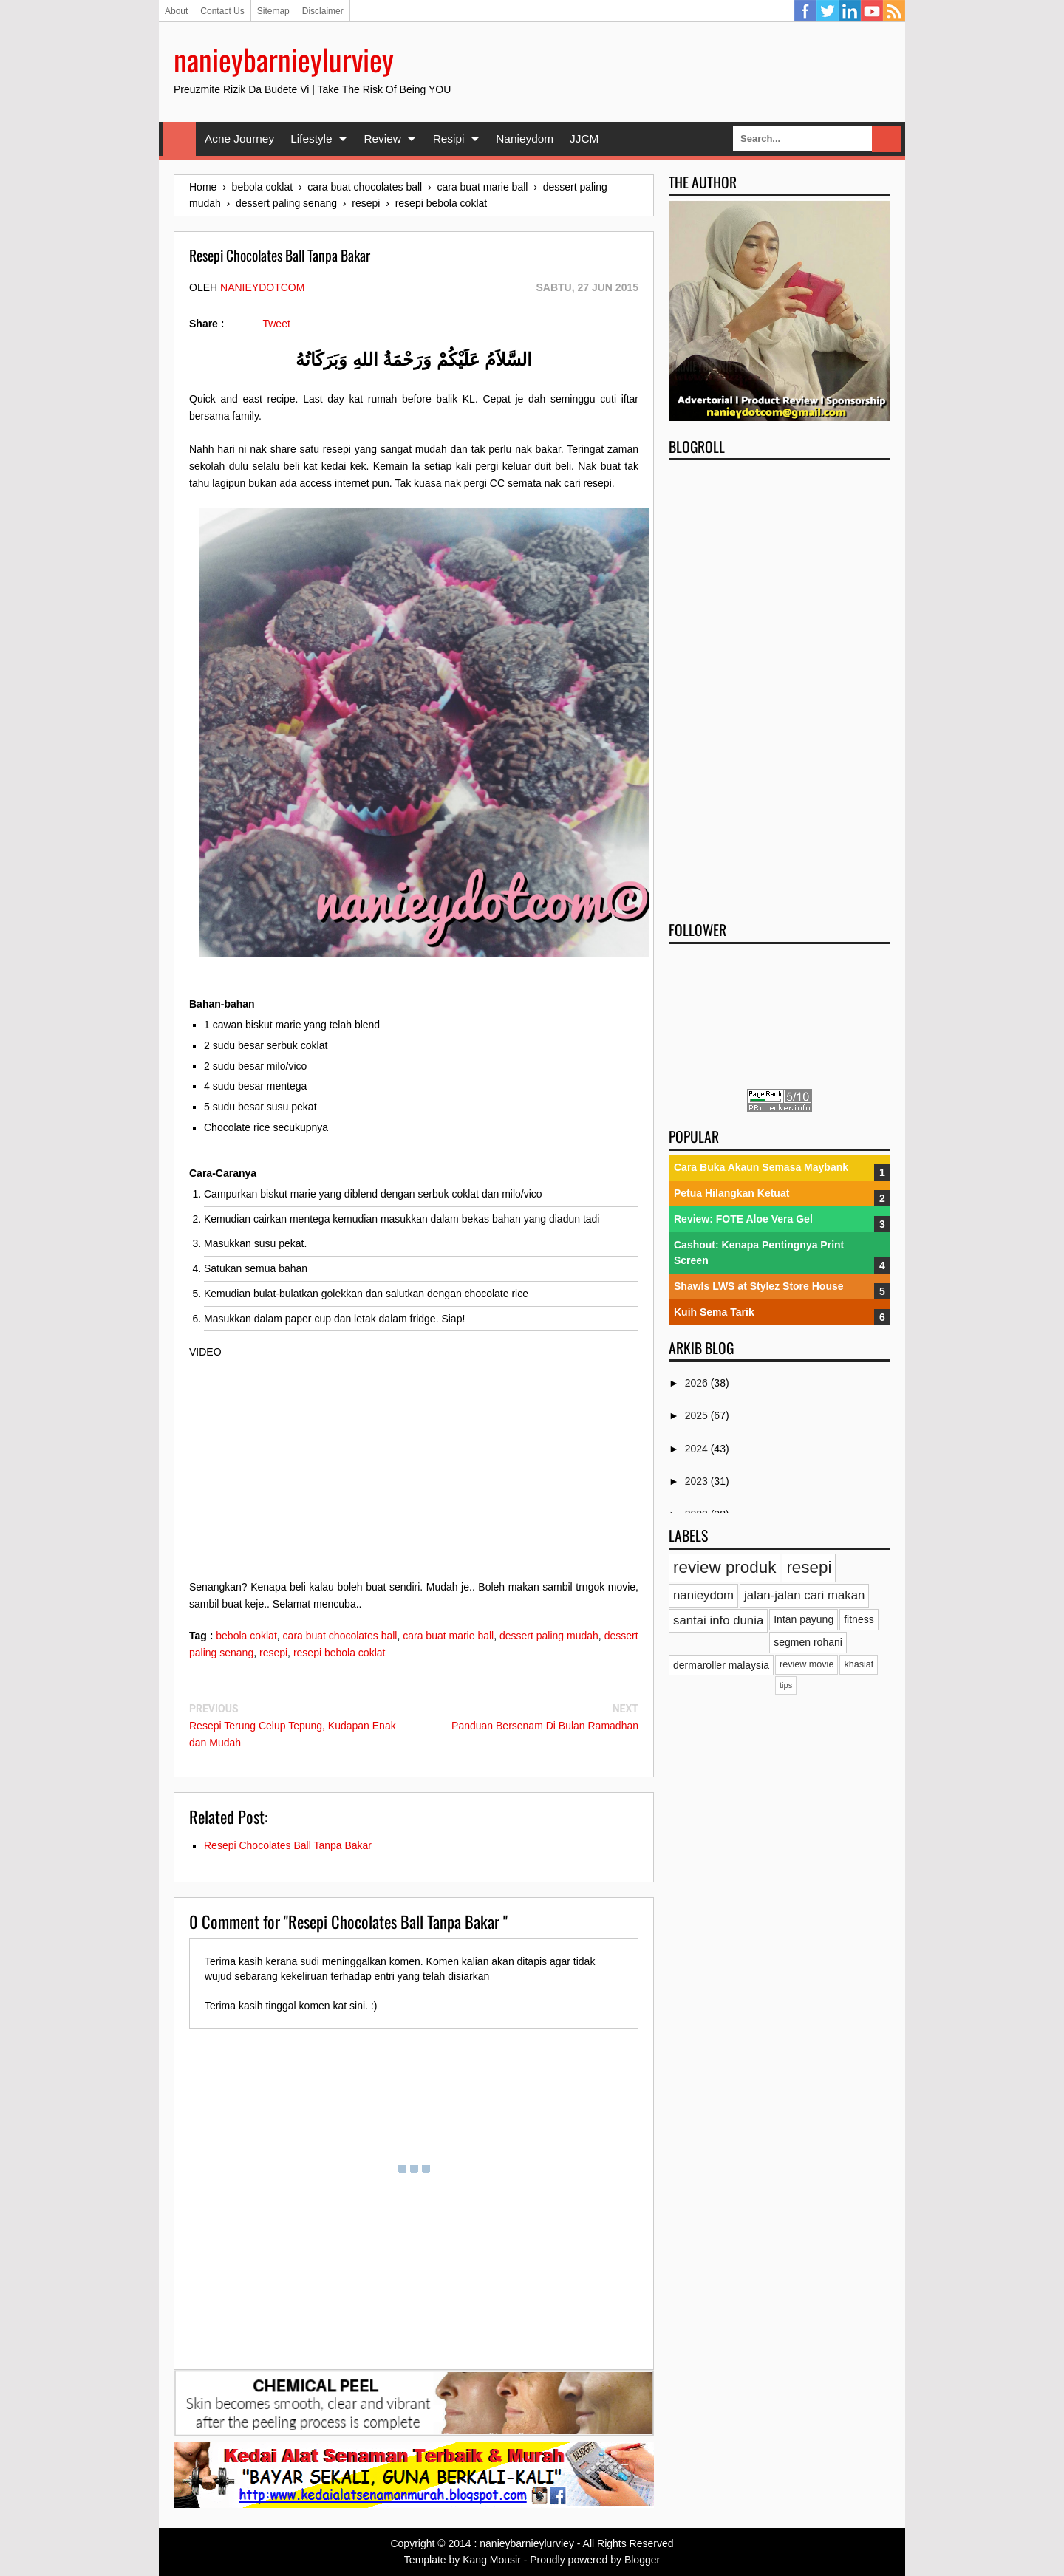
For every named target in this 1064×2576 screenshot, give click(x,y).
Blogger (642, 2560)
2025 (698, 1415)
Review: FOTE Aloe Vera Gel (743, 1219)
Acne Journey (239, 138)
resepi (273, 1652)
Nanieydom (524, 138)
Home (179, 139)
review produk (724, 1567)
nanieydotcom (262, 287)
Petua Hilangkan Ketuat (731, 1193)
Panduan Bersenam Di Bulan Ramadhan (544, 1726)
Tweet (276, 323)
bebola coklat (246, 1635)
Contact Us (222, 11)
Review (382, 138)
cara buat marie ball (448, 1635)
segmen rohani (808, 1642)
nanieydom (703, 1595)
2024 (698, 1449)
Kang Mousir (492, 2560)
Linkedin (850, 11)
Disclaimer (323, 11)
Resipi (449, 138)
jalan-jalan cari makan (804, 1595)
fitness (858, 1619)
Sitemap (273, 11)
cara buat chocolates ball (340, 1635)
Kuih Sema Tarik (714, 1312)
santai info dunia (718, 1620)
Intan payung (803, 1619)
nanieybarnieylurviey (284, 59)
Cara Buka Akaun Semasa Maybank (761, 1167)
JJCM (584, 138)
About (176, 11)
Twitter (827, 11)
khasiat (858, 1664)
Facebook (805, 11)
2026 (698, 1383)
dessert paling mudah (548, 1635)
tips (786, 1685)
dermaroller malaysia (721, 1665)
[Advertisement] (779, 685)
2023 (698, 1481)
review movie (806, 1664)
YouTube (872, 11)
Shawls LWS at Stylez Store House (759, 1286)
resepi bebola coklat (339, 1652)
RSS (894, 11)
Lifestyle (311, 138)
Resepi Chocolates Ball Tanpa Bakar (288, 1845)
